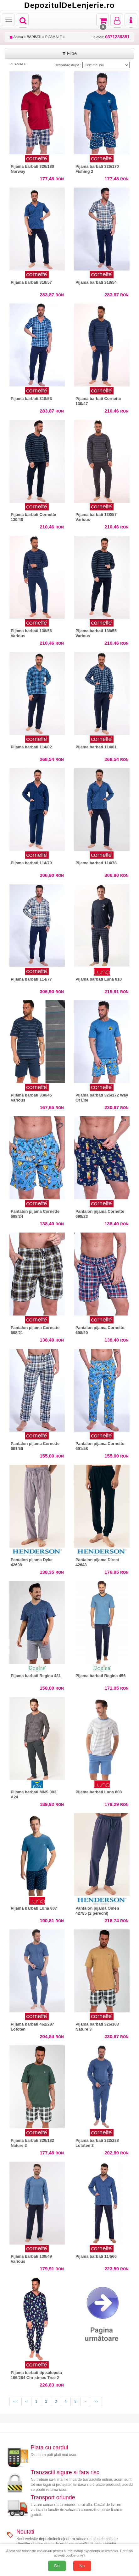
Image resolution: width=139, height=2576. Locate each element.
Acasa (16, 37)
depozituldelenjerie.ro (57, 2539)
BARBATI (34, 37)
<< (16, 2401)
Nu (82, 2565)
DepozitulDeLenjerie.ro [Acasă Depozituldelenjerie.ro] (69, 5)
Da (57, 2565)
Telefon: (111, 37)
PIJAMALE (53, 37)
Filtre (69, 53)
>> (96, 2401)
